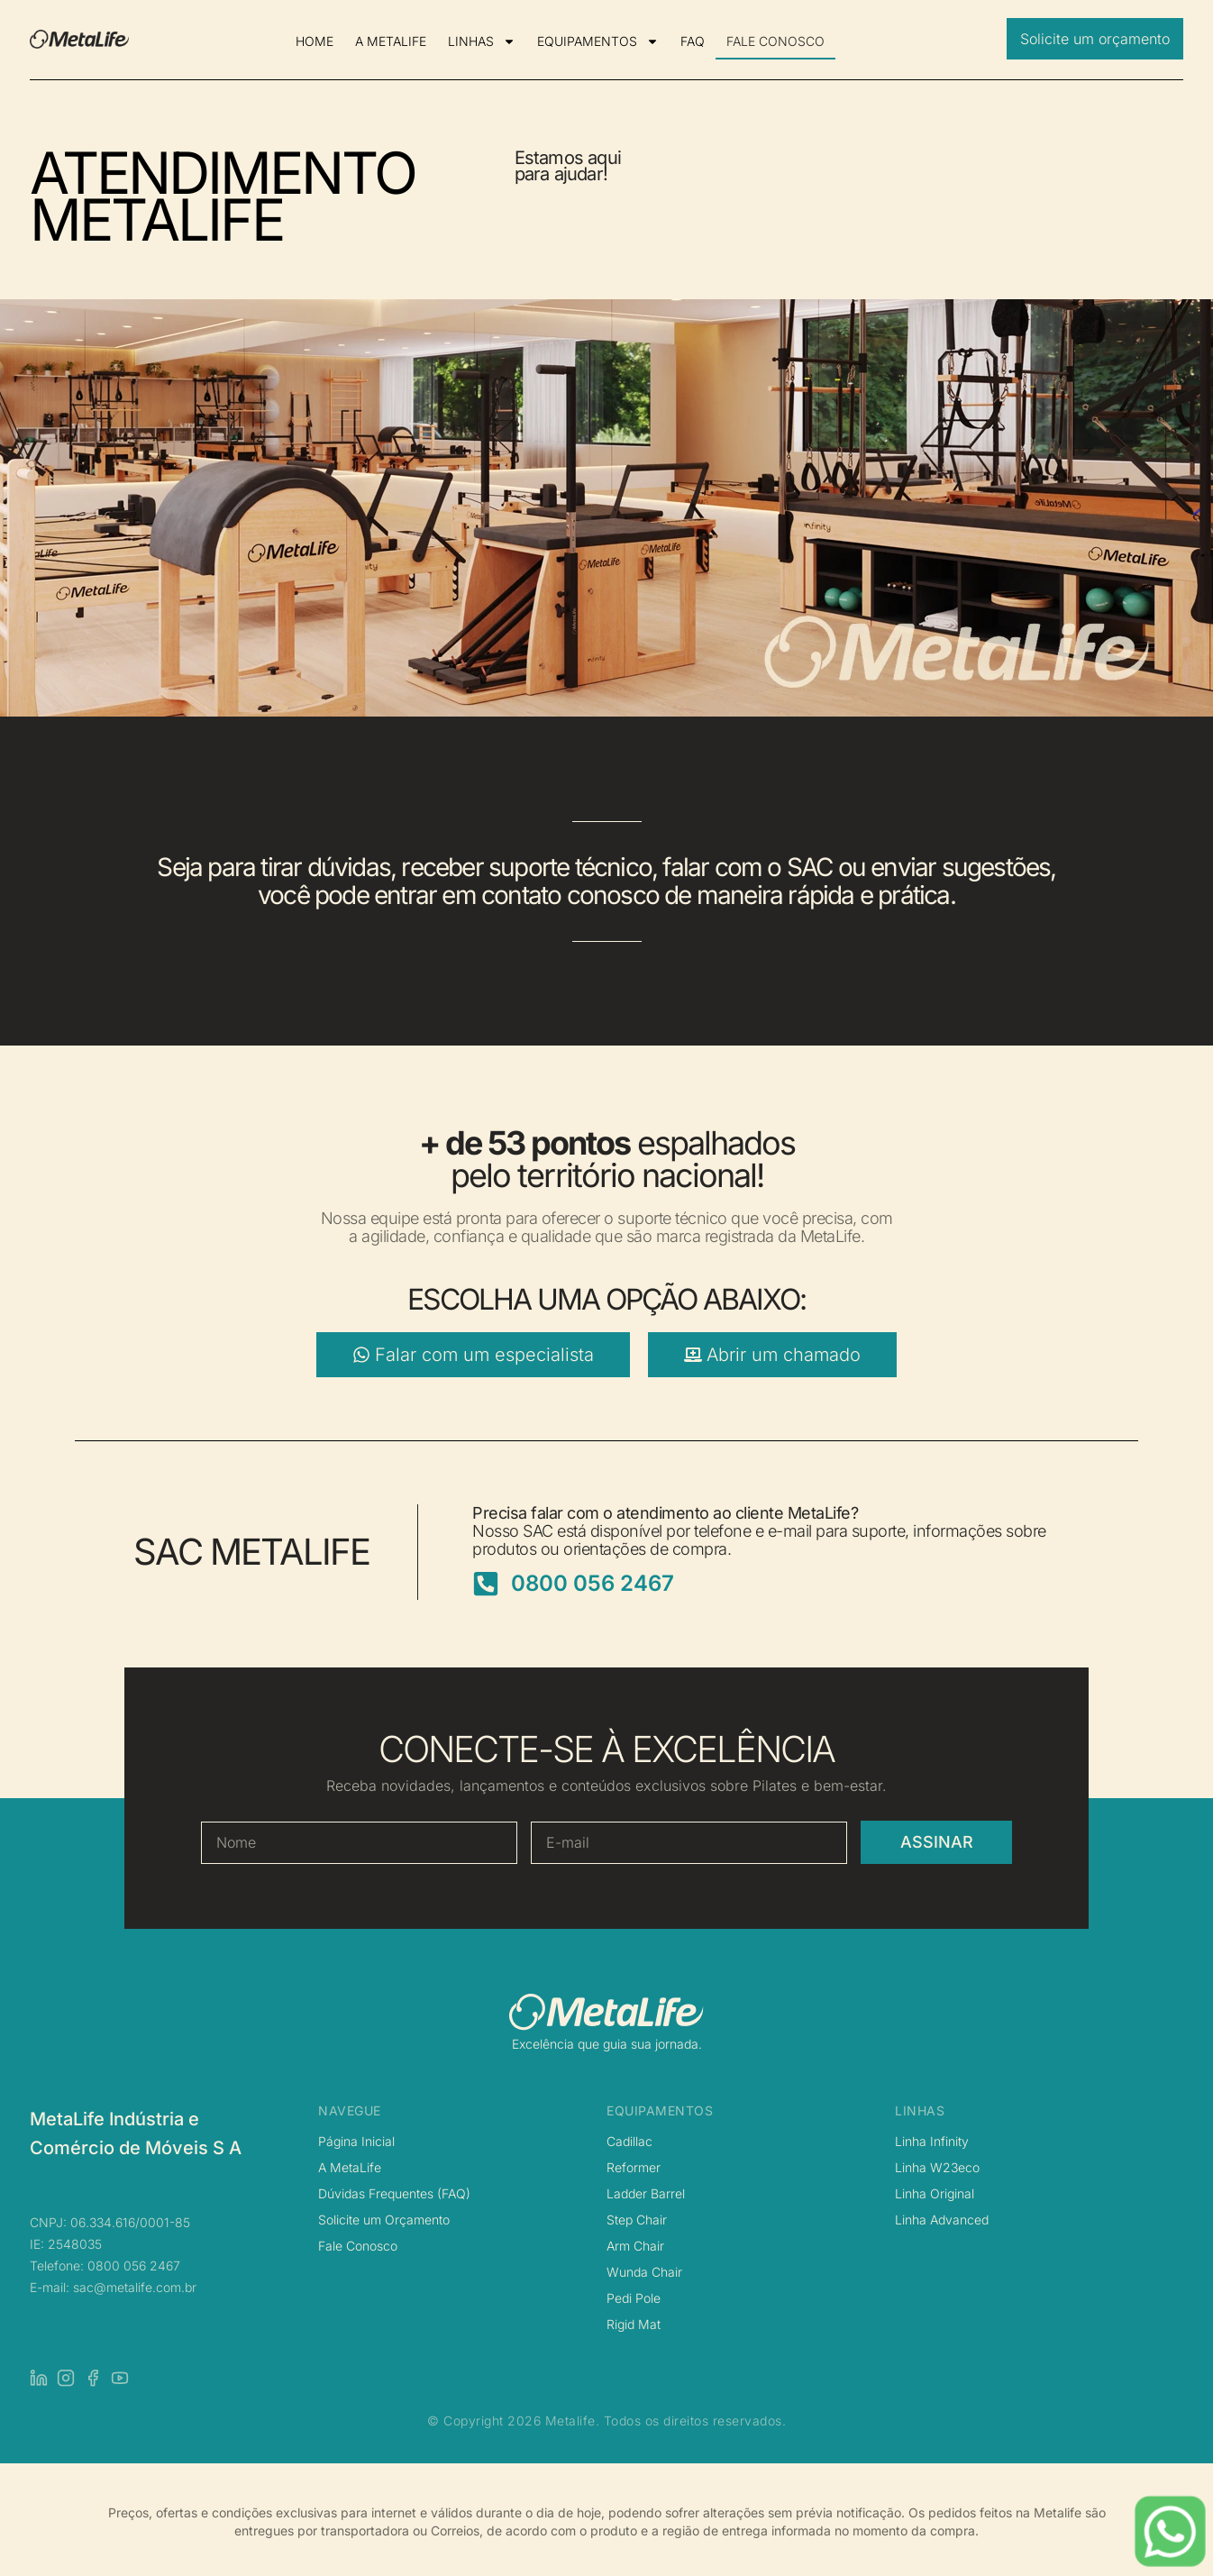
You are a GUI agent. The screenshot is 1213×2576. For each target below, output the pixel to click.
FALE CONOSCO (775, 41)
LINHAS (481, 41)
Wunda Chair (644, 2271)
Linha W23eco (937, 2167)
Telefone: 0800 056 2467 (105, 2265)
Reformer (633, 2167)
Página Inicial (356, 2141)
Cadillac (629, 2141)
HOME (314, 41)
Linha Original (934, 2193)
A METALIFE (390, 41)
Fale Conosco (357, 2245)
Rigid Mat (633, 2324)
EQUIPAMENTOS (598, 41)
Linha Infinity (932, 2141)
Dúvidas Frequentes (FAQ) (394, 2193)
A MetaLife (349, 2167)
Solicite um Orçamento (384, 2219)
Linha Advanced (942, 2219)
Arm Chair (635, 2245)
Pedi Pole (633, 2298)
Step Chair (636, 2219)
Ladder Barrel (645, 2193)
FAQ (692, 41)
